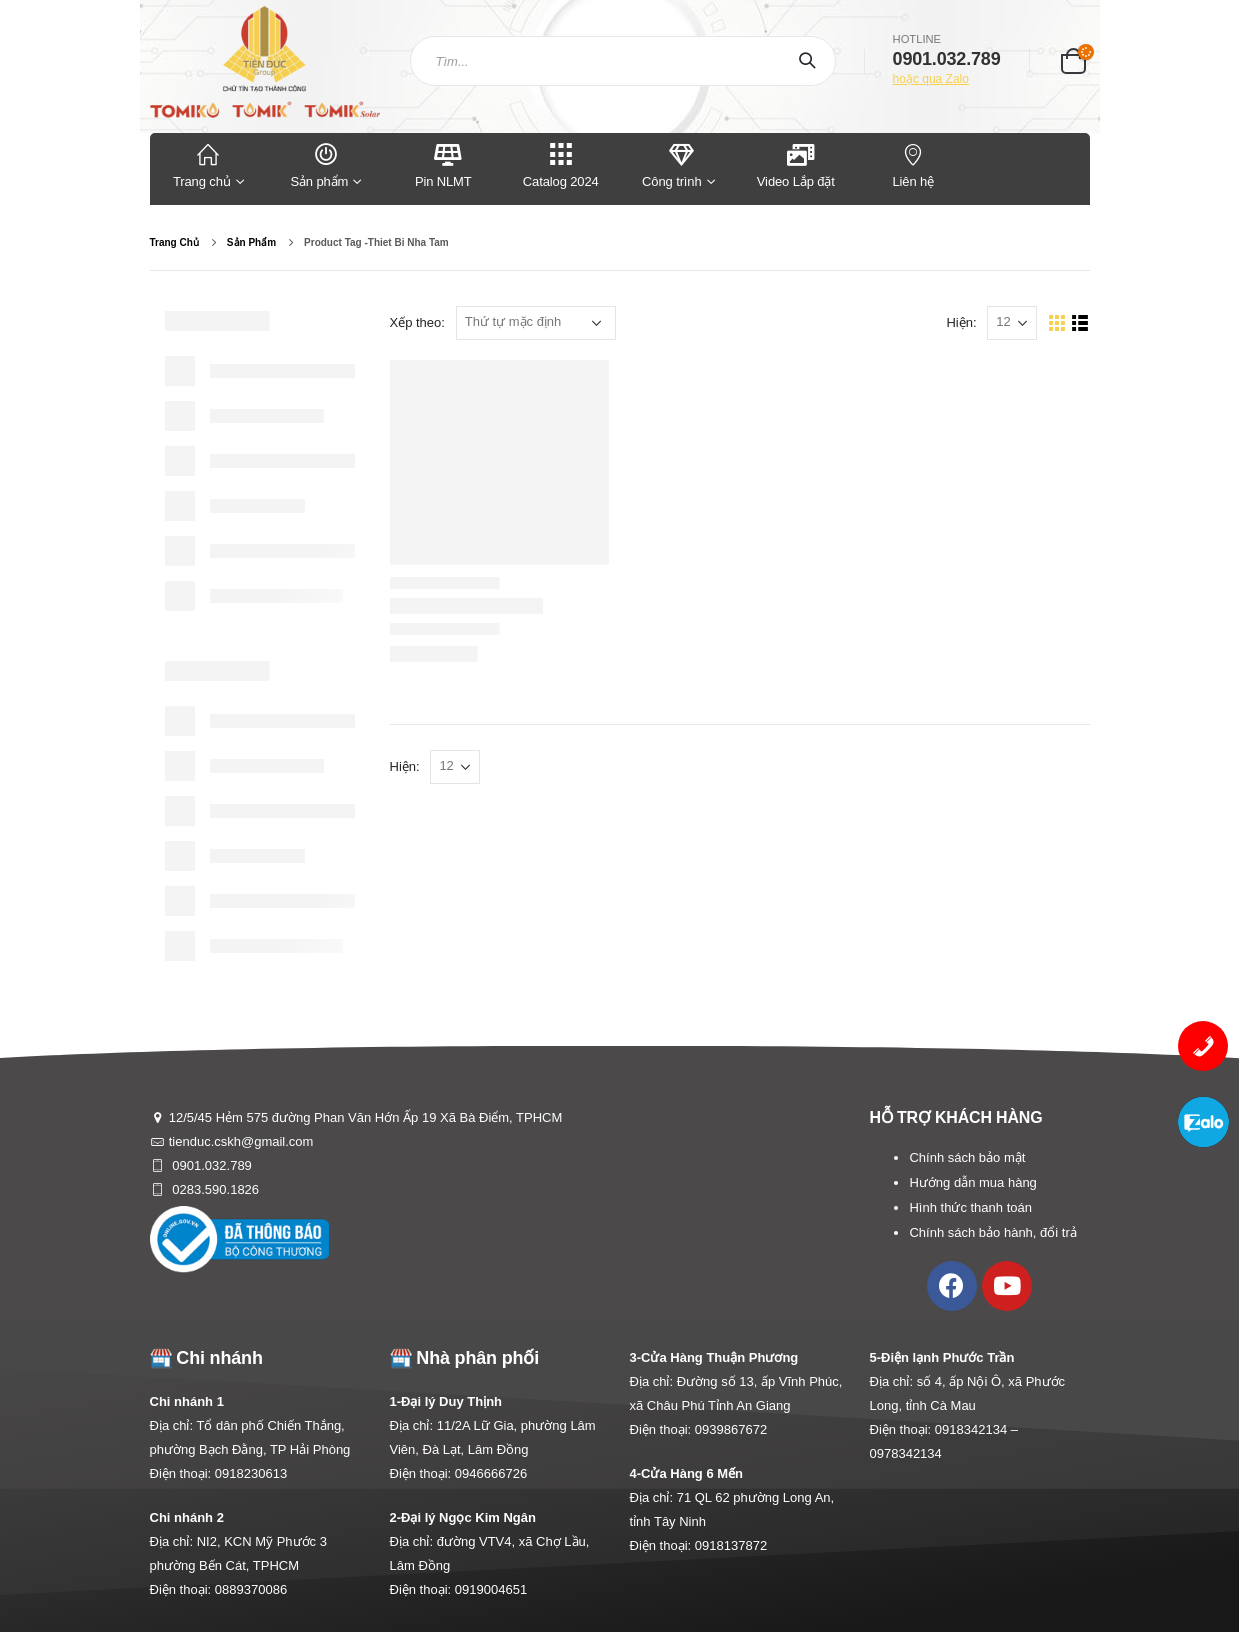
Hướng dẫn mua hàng (972, 1182)
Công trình (671, 164)
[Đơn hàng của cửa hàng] (536, 323)
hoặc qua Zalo (931, 79)
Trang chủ (209, 164)
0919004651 (491, 1589)
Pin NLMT (443, 164)
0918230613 (251, 1473)
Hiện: (961, 322)
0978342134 (906, 1453)
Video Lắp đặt (796, 164)
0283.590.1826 (214, 1189)
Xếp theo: (417, 322)
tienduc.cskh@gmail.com (241, 1141)
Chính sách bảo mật (967, 1157)
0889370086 (251, 1589)
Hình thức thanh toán (970, 1207)
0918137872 (731, 1545)
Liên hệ (914, 164)
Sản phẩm (326, 164)
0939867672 (731, 1429)
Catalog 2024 (561, 164)
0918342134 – (976, 1429)
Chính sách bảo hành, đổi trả (992, 1232)
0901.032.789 (210, 1165)
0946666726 (491, 1473)
